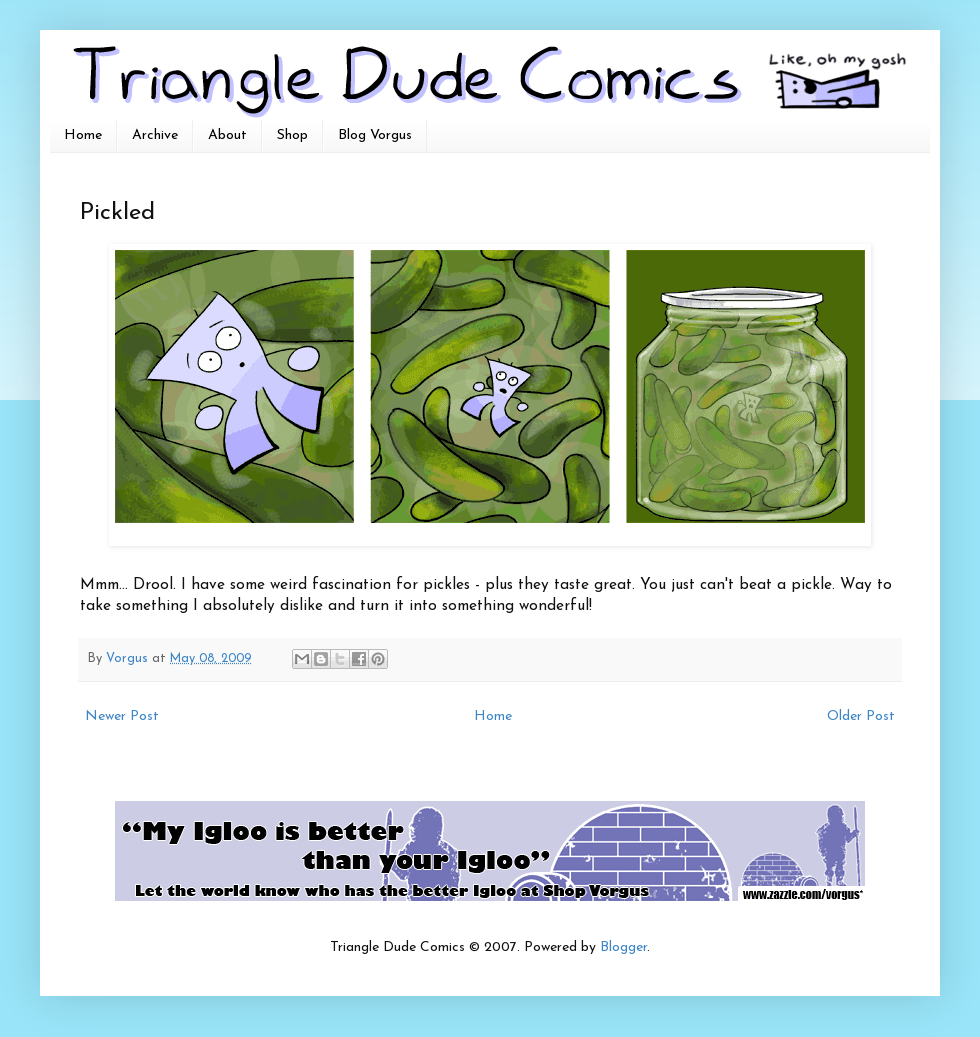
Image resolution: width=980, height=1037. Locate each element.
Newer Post (122, 716)
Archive (155, 135)
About (227, 135)
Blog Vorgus (375, 135)
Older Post (861, 716)
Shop (292, 135)
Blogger (623, 947)
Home (83, 135)
